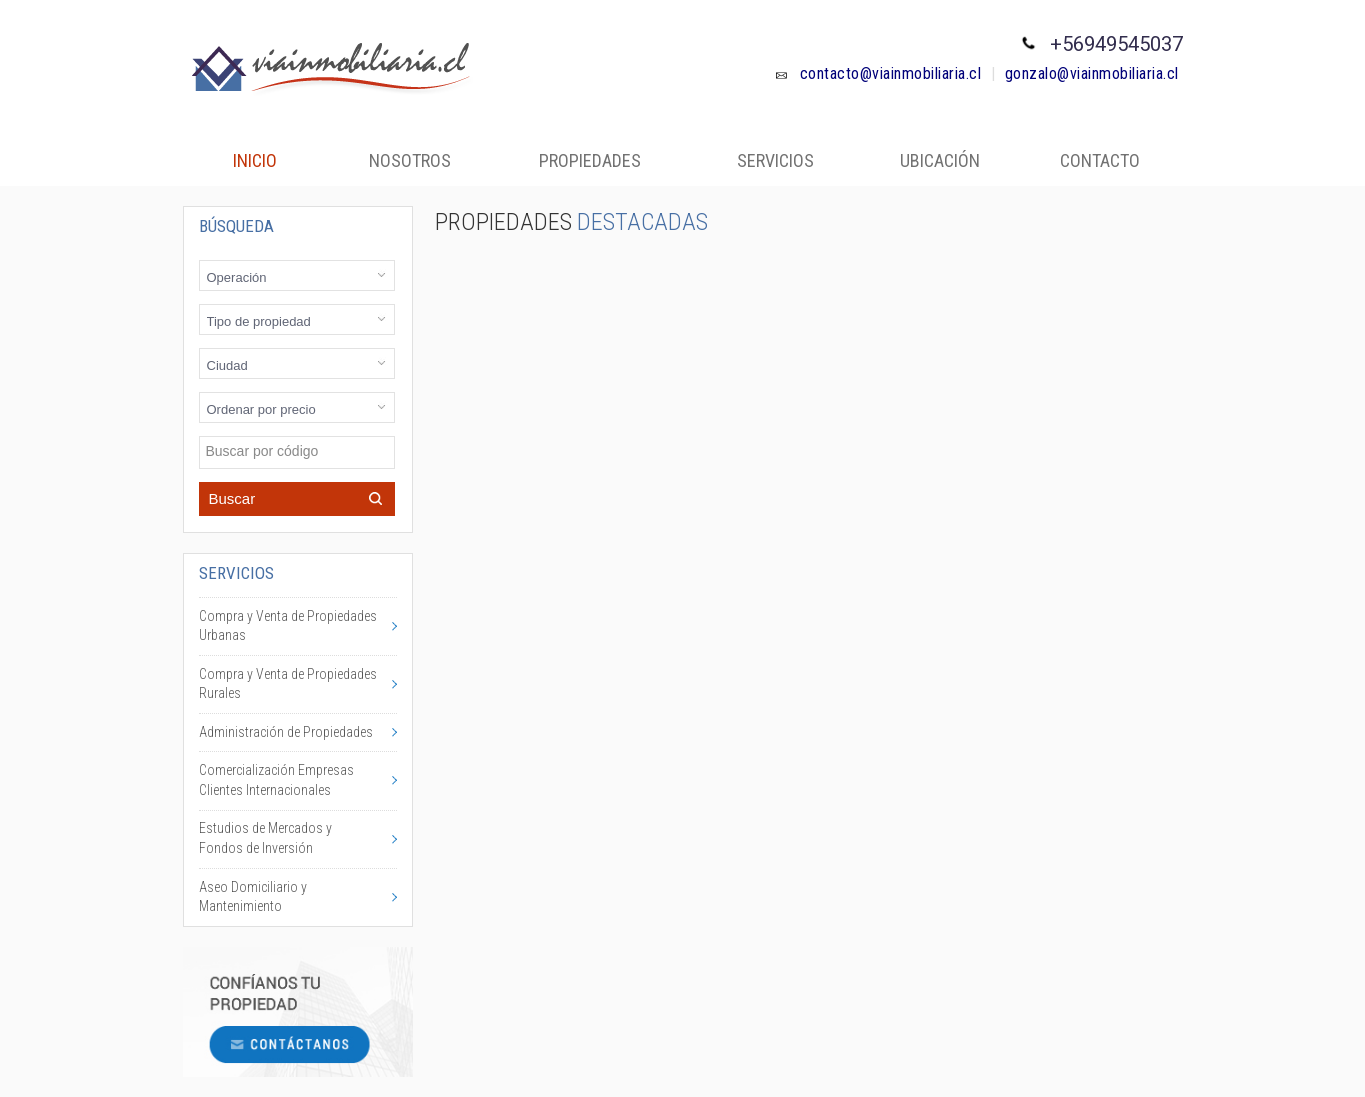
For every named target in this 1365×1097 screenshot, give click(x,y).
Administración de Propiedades (286, 732)
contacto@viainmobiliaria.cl (877, 73)
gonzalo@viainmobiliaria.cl (1092, 73)
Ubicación (940, 160)
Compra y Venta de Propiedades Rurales (288, 684)
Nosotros (410, 160)
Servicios (775, 160)
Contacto (1100, 160)
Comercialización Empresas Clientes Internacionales (276, 780)
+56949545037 (1116, 44)
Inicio (255, 160)
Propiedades (590, 160)
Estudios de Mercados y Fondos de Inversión (265, 838)
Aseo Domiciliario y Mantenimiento (253, 897)
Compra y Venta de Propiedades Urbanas (288, 626)
